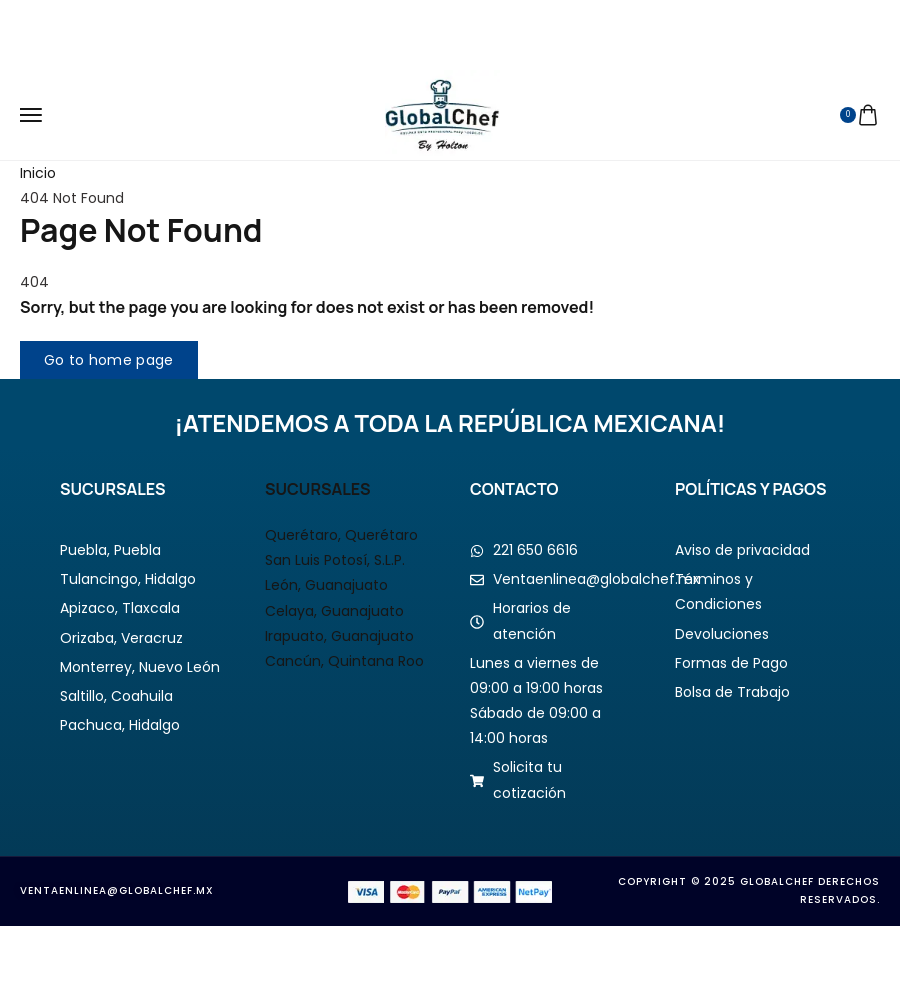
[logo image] (442, 114)
